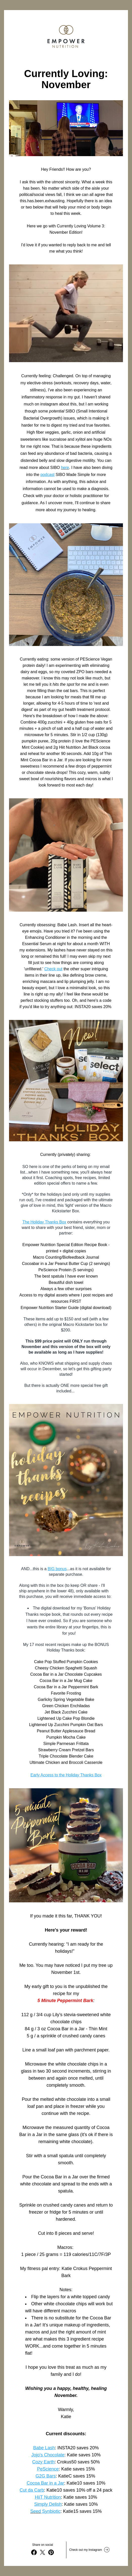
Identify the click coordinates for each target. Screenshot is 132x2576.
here (65, 467)
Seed (35, 2511)
